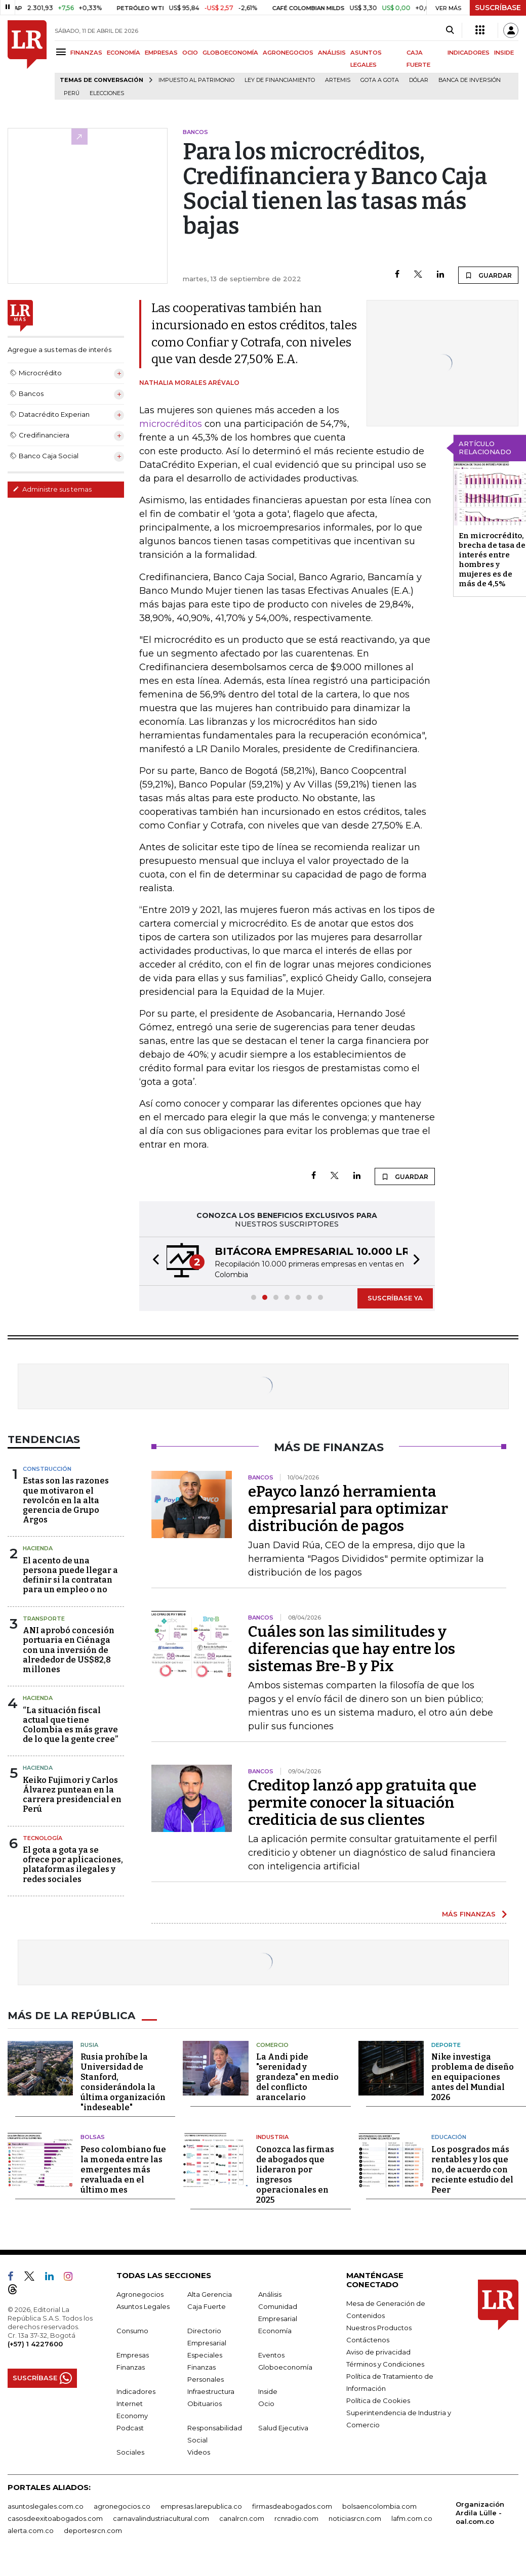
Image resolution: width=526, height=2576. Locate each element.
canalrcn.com (241, 2518)
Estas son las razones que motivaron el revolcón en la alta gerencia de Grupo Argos (66, 1500)
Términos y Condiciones (385, 2364)
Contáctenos (367, 2340)
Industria (272, 2137)
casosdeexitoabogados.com (55, 2518)
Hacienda (38, 1548)
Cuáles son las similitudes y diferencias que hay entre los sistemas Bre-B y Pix (351, 1649)
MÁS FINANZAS (469, 1914)
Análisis (269, 2294)
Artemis (337, 80)
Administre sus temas (52, 489)
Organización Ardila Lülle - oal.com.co (480, 2512)
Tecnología (42, 1838)
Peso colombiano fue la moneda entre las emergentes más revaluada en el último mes (123, 2170)
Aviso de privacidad (378, 2352)
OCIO (190, 52)
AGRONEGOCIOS (288, 52)
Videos (198, 2452)
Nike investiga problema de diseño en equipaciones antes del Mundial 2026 (472, 2077)
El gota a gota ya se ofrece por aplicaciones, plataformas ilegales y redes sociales (73, 1864)
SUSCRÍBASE (498, 7)
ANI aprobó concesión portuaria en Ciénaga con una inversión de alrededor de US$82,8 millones (68, 1650)
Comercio (272, 2044)
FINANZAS (86, 52)
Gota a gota (379, 80)
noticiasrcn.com (355, 2518)
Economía (275, 2331)
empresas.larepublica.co (201, 2506)
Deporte (446, 2044)
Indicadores (135, 2391)
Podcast (130, 2428)
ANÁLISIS (332, 52)
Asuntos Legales (143, 2306)
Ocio (266, 2403)
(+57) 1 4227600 (35, 2344)
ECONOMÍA (123, 52)
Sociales (130, 2452)
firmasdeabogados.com (292, 2506)
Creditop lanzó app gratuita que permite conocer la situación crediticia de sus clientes (362, 1802)
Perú (71, 93)
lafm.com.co (411, 2518)
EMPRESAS (161, 52)
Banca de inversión (469, 80)
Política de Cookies (378, 2400)
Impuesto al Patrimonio (196, 80)
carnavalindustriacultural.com (161, 2518)
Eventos (271, 2355)
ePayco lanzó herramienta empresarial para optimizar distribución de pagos (348, 1508)
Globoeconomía (285, 2367)
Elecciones (107, 93)
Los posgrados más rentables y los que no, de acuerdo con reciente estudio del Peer (472, 2170)
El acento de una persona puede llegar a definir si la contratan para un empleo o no (70, 1575)
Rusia (89, 2044)
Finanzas (130, 2367)
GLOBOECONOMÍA (230, 52)
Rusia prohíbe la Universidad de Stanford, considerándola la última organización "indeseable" (123, 2082)
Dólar (418, 80)
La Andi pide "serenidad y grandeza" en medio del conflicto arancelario (297, 2077)
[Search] (450, 30)
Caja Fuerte (206, 2306)
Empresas (132, 2355)
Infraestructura (210, 2391)
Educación (448, 2137)
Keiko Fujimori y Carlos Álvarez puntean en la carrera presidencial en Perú (72, 1794)
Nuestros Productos (379, 2328)
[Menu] (62, 52)
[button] (153, 1261)
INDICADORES (469, 52)
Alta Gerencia (209, 2294)
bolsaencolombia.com (379, 2506)
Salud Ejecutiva (283, 2428)
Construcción (47, 1468)
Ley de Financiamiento (280, 80)
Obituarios (204, 2403)
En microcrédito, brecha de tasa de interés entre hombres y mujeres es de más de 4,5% (492, 559)
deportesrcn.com (93, 2530)
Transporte (44, 1618)
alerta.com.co (31, 2530)
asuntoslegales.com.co (46, 2506)
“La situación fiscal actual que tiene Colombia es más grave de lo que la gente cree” (70, 1725)
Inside (267, 2391)
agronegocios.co (122, 2506)
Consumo (132, 2331)
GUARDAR (488, 275)
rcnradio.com (296, 2518)
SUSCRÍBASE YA (395, 1298)
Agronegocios (140, 2294)
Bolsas (92, 2137)
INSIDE (504, 52)
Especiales (204, 2355)
